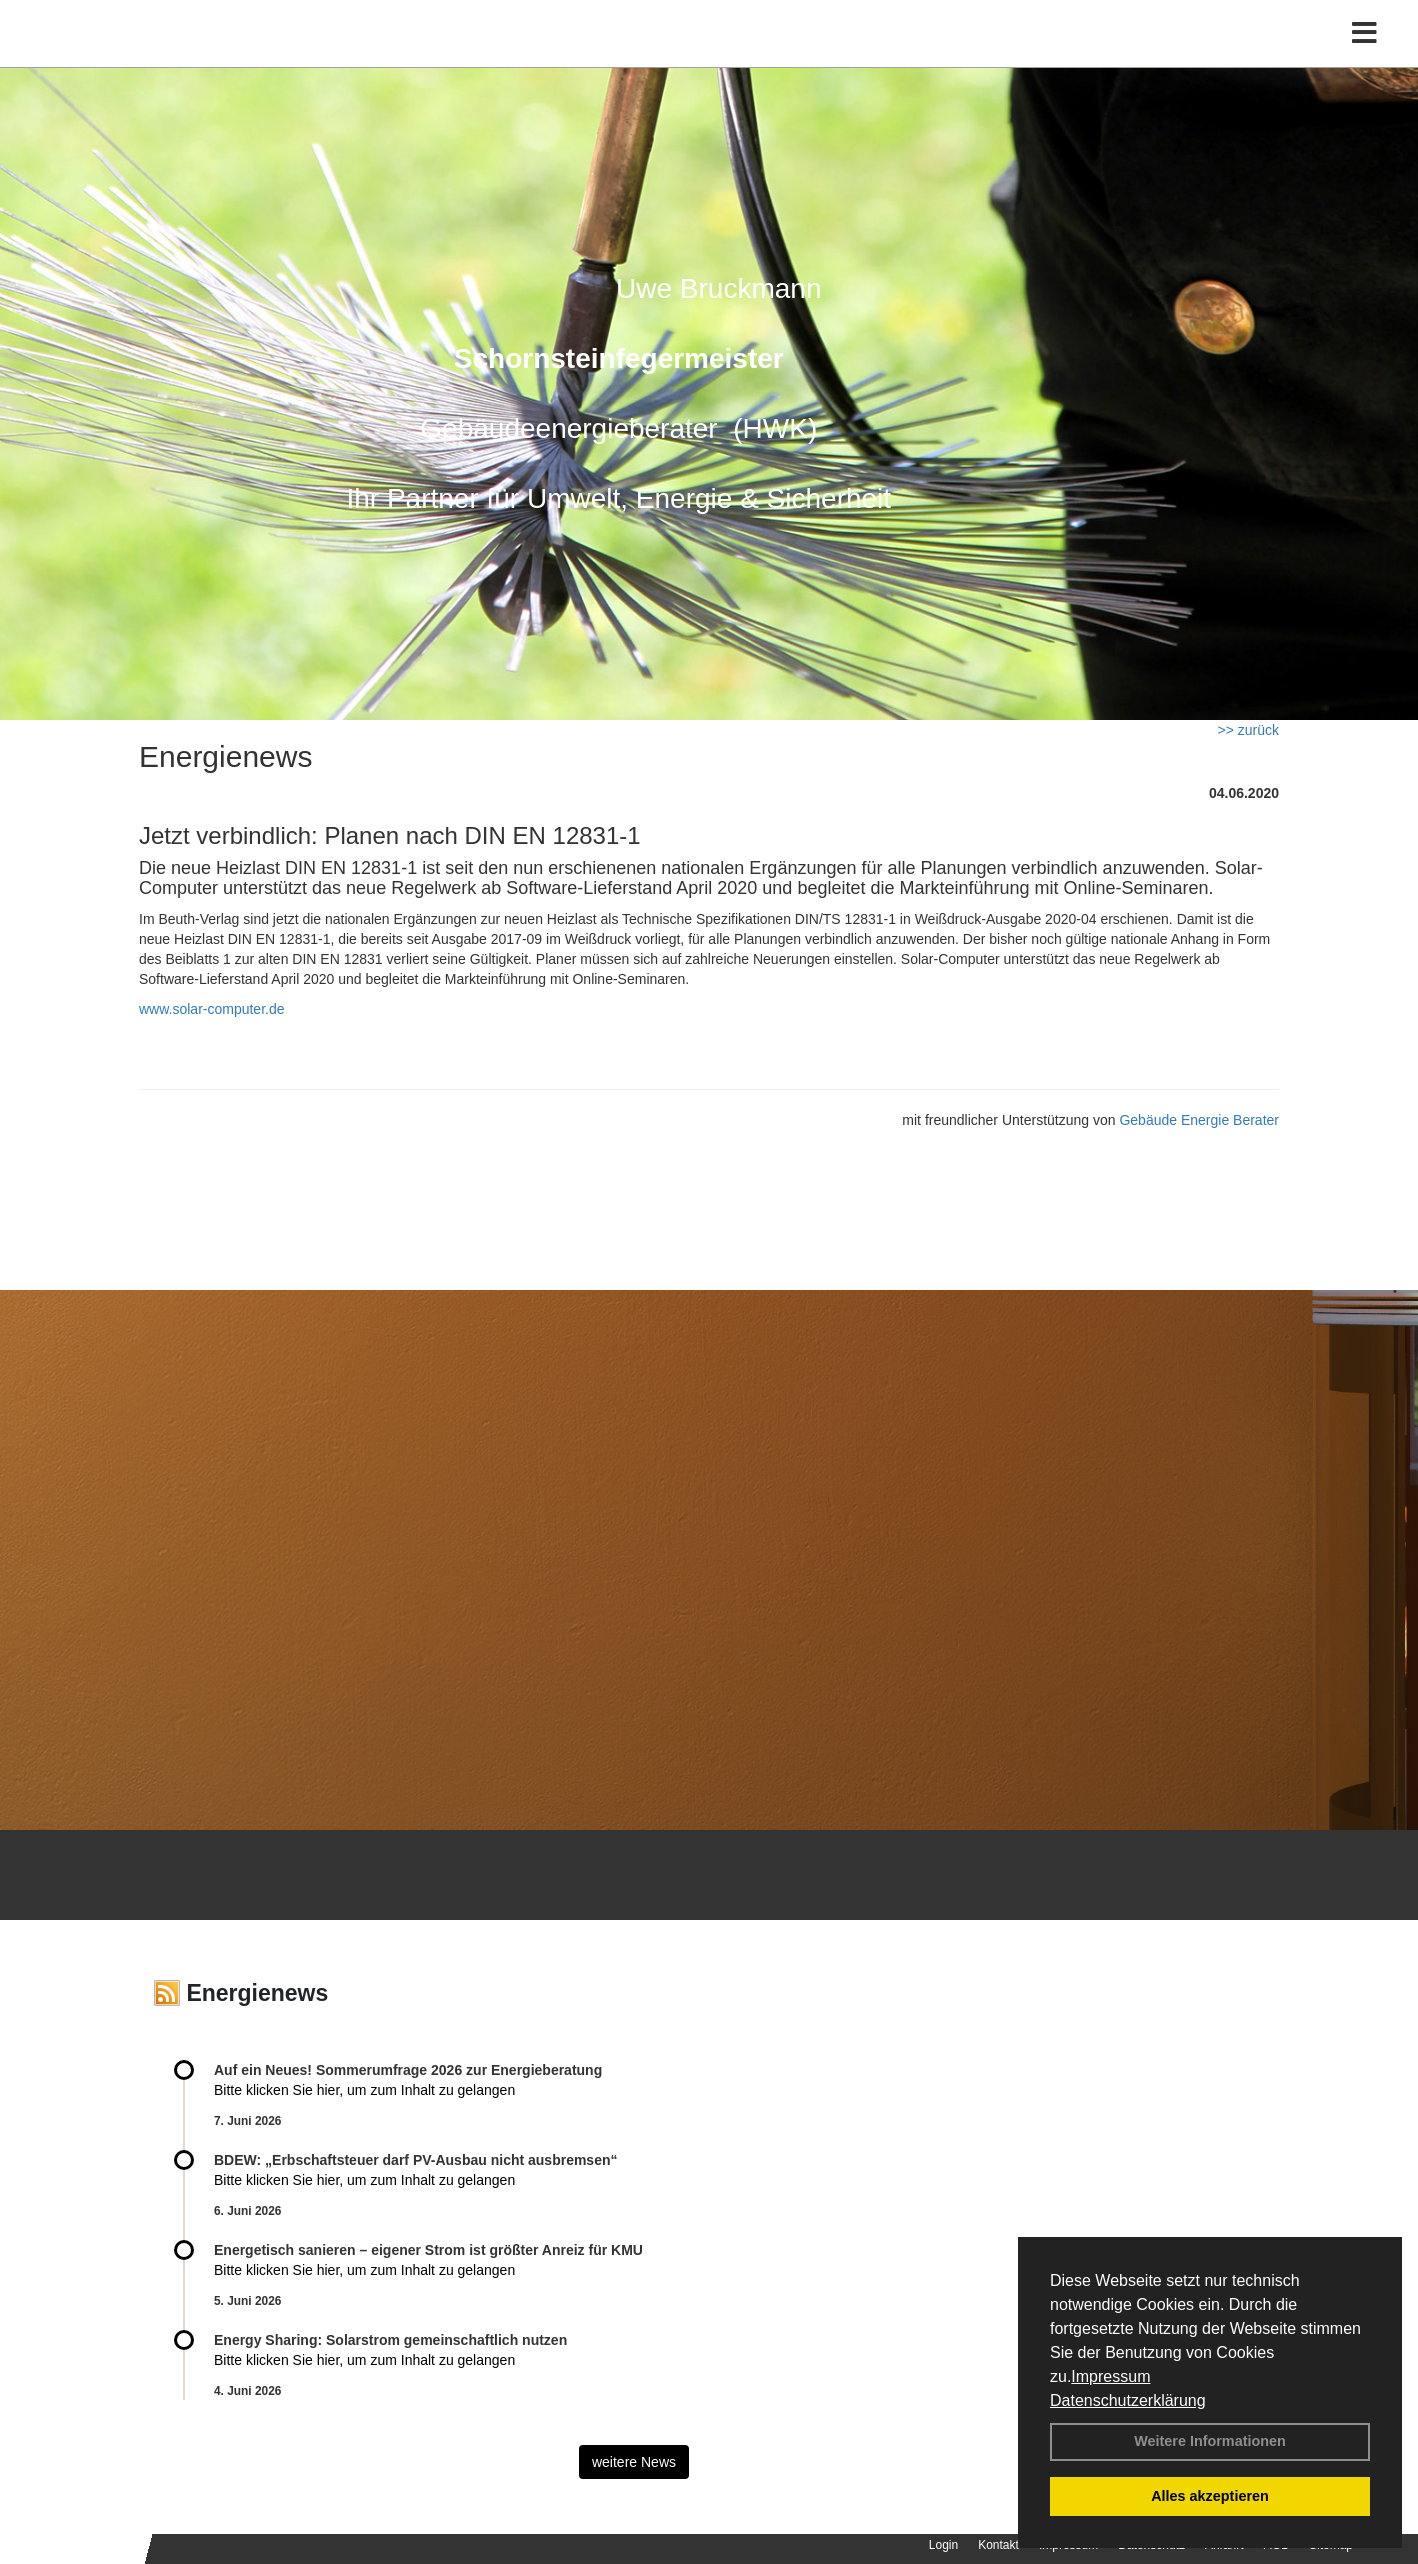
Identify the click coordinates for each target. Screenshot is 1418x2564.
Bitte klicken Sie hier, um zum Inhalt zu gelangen (364, 2090)
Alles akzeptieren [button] (1210, 2496)
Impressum (1110, 2376)
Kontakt (998, 2545)
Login (943, 2545)
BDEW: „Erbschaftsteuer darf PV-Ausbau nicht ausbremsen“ (416, 2160)
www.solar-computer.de (212, 1009)
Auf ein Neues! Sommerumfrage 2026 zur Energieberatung (408, 2070)
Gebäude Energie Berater (1199, 1120)
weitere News (634, 2462)
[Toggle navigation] (1364, 57)
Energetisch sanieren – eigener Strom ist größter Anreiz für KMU (428, 2250)
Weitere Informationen (1210, 2441)
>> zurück (1248, 730)
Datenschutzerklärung (1128, 2400)
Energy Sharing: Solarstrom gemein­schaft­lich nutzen (390, 2340)
